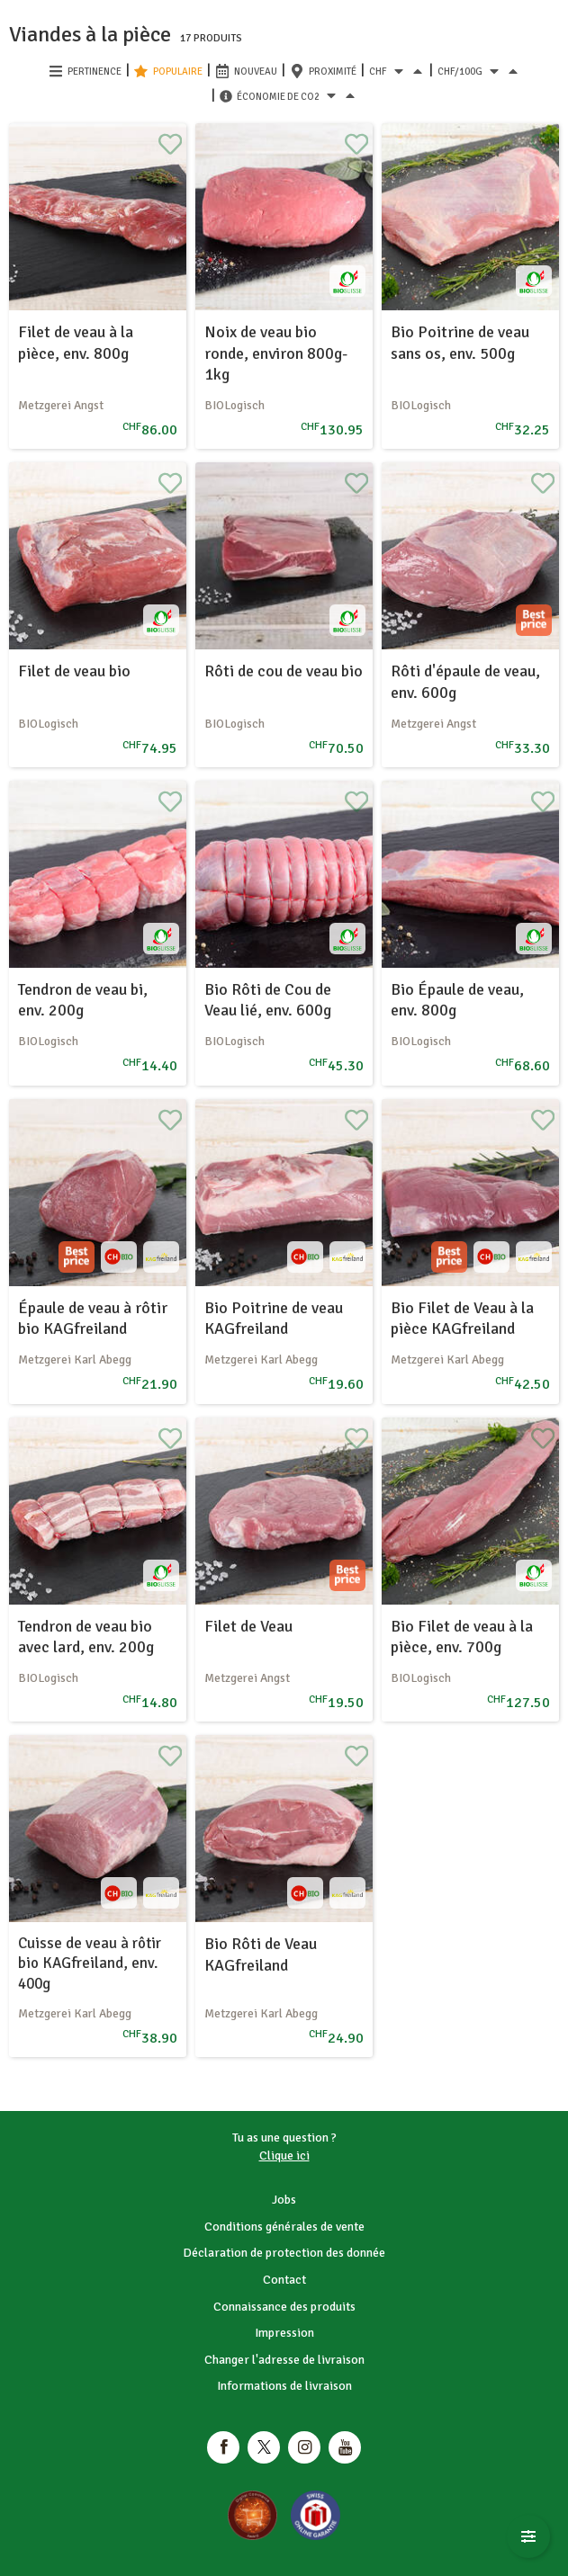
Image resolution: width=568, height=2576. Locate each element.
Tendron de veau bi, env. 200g (83, 999)
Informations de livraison (284, 2385)
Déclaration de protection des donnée (284, 2252)
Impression (284, 2332)
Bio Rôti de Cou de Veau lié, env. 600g (267, 999)
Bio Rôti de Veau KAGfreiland (260, 1954)
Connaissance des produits (284, 2306)
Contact (284, 2279)
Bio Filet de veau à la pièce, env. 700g (462, 1636)
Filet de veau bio (74, 671)
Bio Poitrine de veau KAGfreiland (273, 1318)
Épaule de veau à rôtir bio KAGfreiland (92, 1318)
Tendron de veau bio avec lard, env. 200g (86, 1636)
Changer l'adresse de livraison (284, 2359)
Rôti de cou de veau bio (283, 671)
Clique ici (284, 2155)
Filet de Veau (248, 1626)
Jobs (284, 2199)
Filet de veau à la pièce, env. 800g (75, 342)
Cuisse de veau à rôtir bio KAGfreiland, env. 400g (89, 1963)
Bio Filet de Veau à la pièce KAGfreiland (462, 1318)
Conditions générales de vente (284, 2226)
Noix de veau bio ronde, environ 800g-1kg (275, 353)
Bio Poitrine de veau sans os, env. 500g (460, 342)
